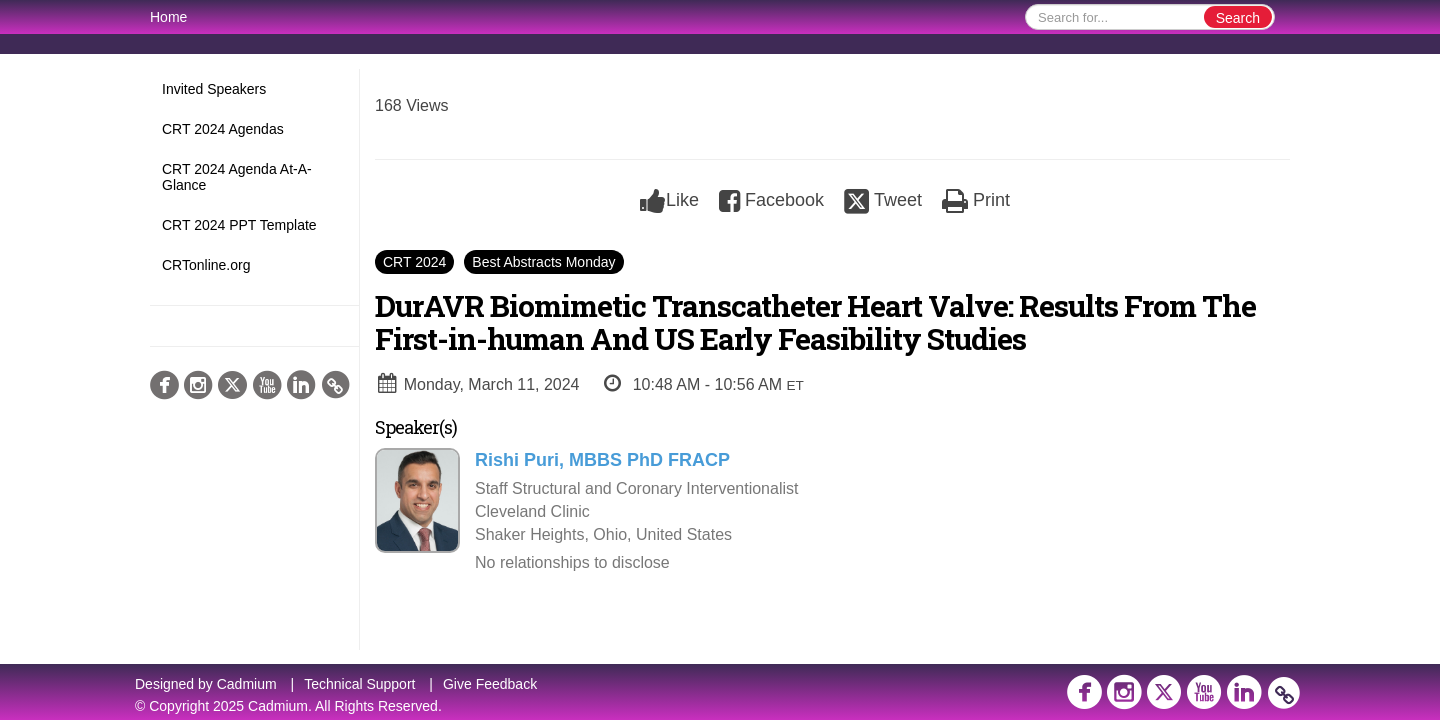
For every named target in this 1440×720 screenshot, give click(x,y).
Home (168, 17)
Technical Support (359, 684)
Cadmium (247, 684)
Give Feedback (490, 684)
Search (1238, 18)
